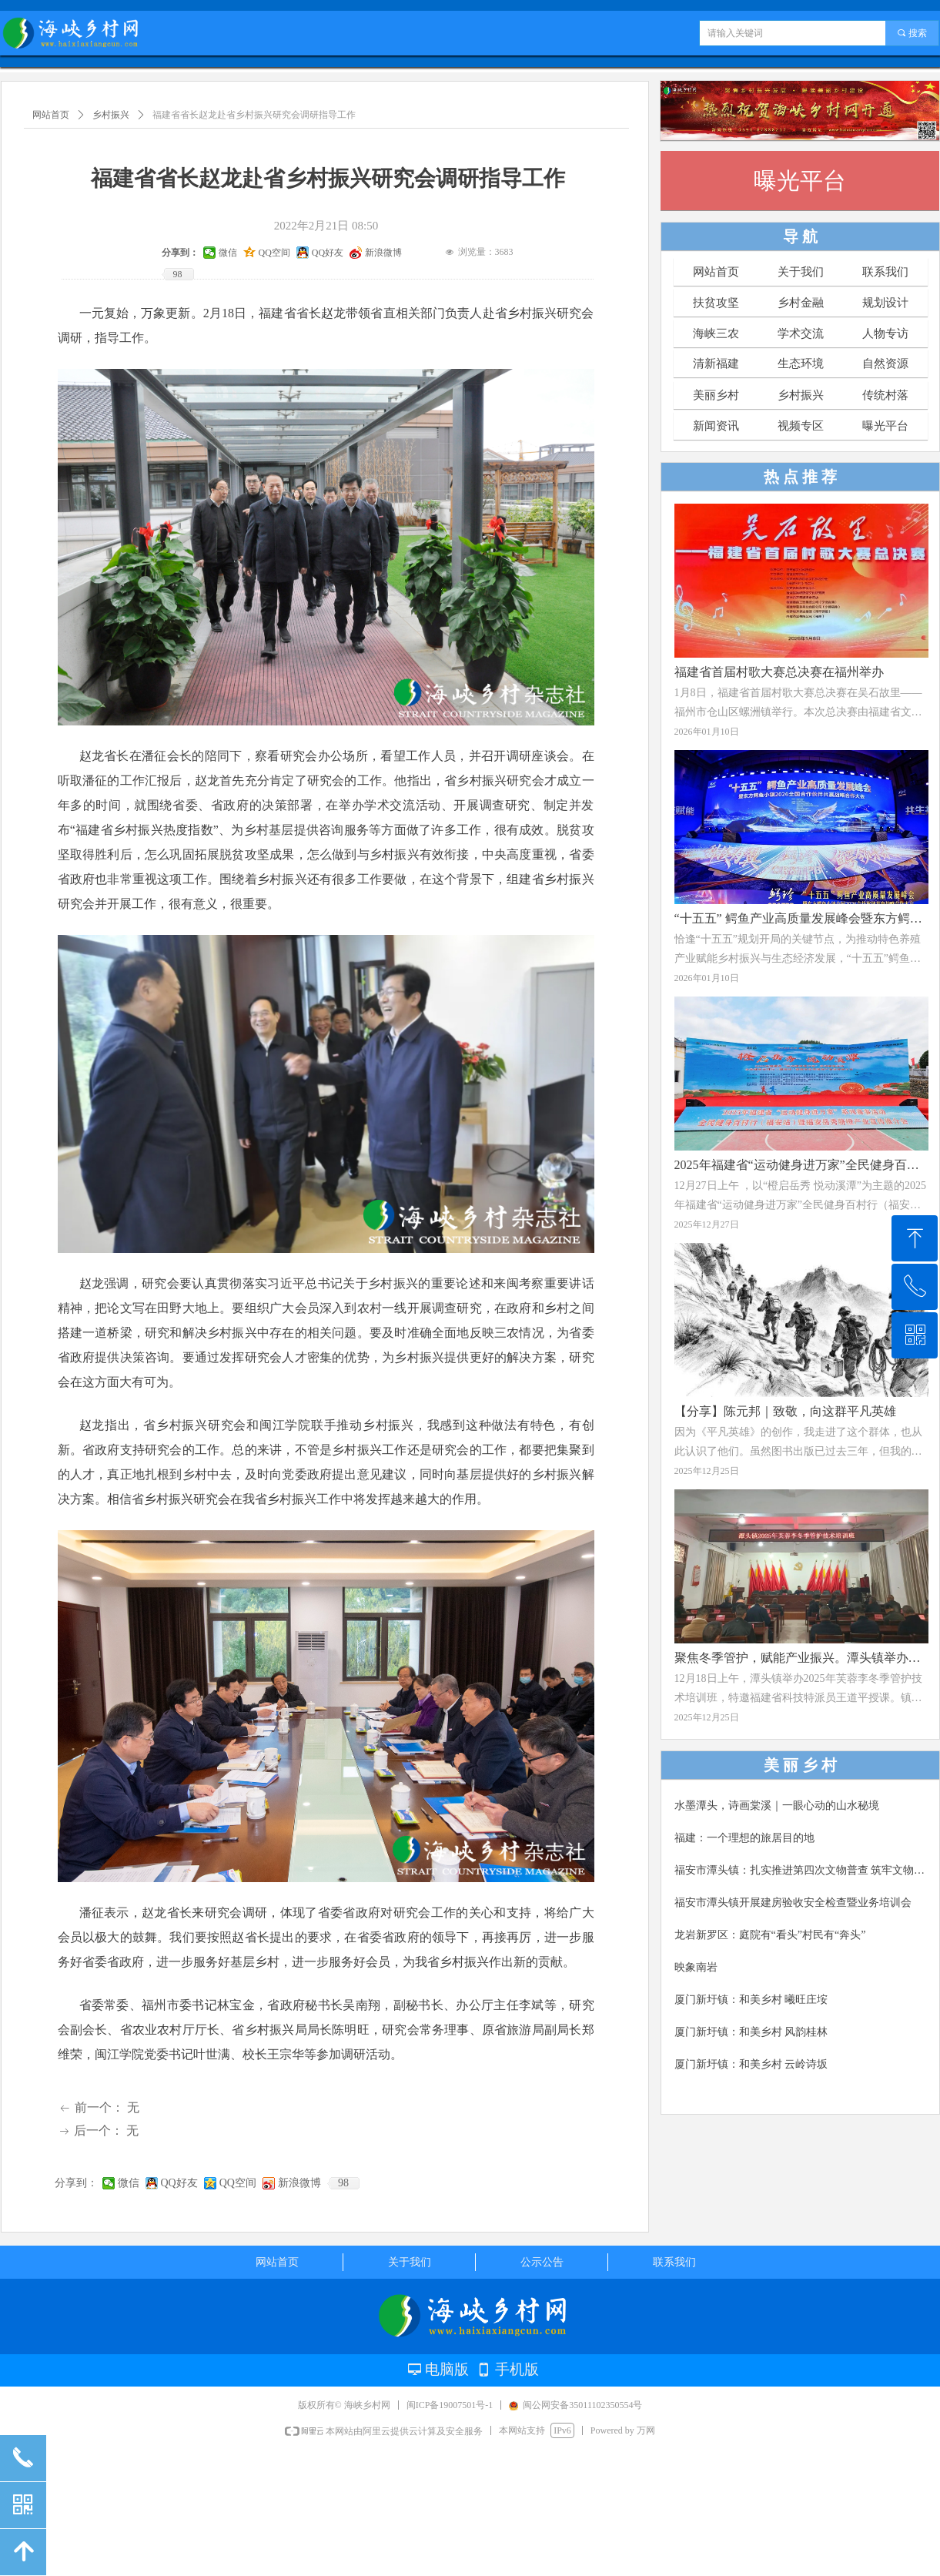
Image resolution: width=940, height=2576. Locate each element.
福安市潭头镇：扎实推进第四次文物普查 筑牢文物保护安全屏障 (802, 1870)
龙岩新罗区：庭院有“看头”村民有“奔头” (770, 1935)
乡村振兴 (110, 114)
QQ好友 (179, 2183)
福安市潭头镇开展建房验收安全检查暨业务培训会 (793, 1902)
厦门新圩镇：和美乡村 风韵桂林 (751, 2032)
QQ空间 (237, 2183)
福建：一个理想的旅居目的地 (744, 1838)
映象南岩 (696, 1967)
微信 (128, 2183)
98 (343, 2183)
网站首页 (50, 114)
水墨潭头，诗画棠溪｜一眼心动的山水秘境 (776, 1805)
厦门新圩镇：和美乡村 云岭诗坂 (751, 2064)
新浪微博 (299, 2183)
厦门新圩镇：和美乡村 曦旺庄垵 (751, 1999)
